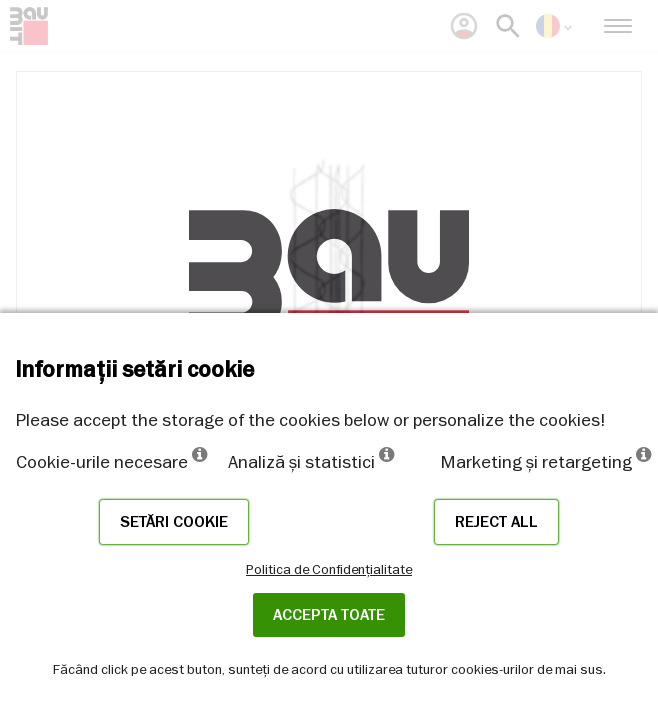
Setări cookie (174, 522)
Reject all (496, 522)
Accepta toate (329, 615)
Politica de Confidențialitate (329, 569)
